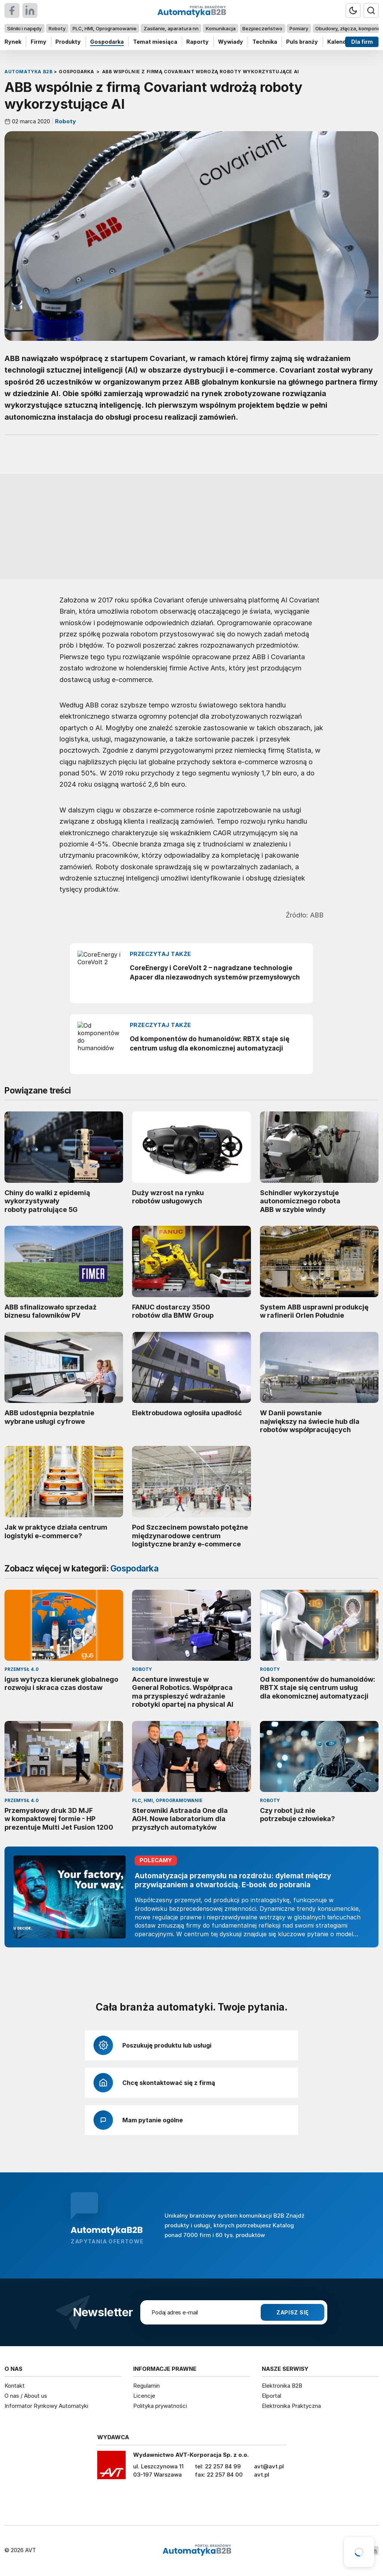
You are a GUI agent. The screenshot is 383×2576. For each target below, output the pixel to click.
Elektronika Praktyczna (291, 2405)
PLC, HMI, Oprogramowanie (105, 28)
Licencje (144, 2395)
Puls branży (302, 41)
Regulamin (146, 2385)
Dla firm (362, 41)
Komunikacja (221, 28)
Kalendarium (344, 41)
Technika (264, 41)
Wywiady (230, 41)
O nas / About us (25, 2395)
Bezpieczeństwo (262, 28)
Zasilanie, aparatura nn (171, 28)
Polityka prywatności (160, 2405)
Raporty (197, 41)
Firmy (38, 41)
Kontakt (14, 2385)
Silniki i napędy (24, 28)
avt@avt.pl (269, 2466)
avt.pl (261, 2474)
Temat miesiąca (155, 41)
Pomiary (298, 28)
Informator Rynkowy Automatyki (46, 2405)
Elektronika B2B (282, 2385)
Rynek (12, 41)
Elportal (271, 2395)
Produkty (68, 41)
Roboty (57, 28)
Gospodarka (107, 41)
